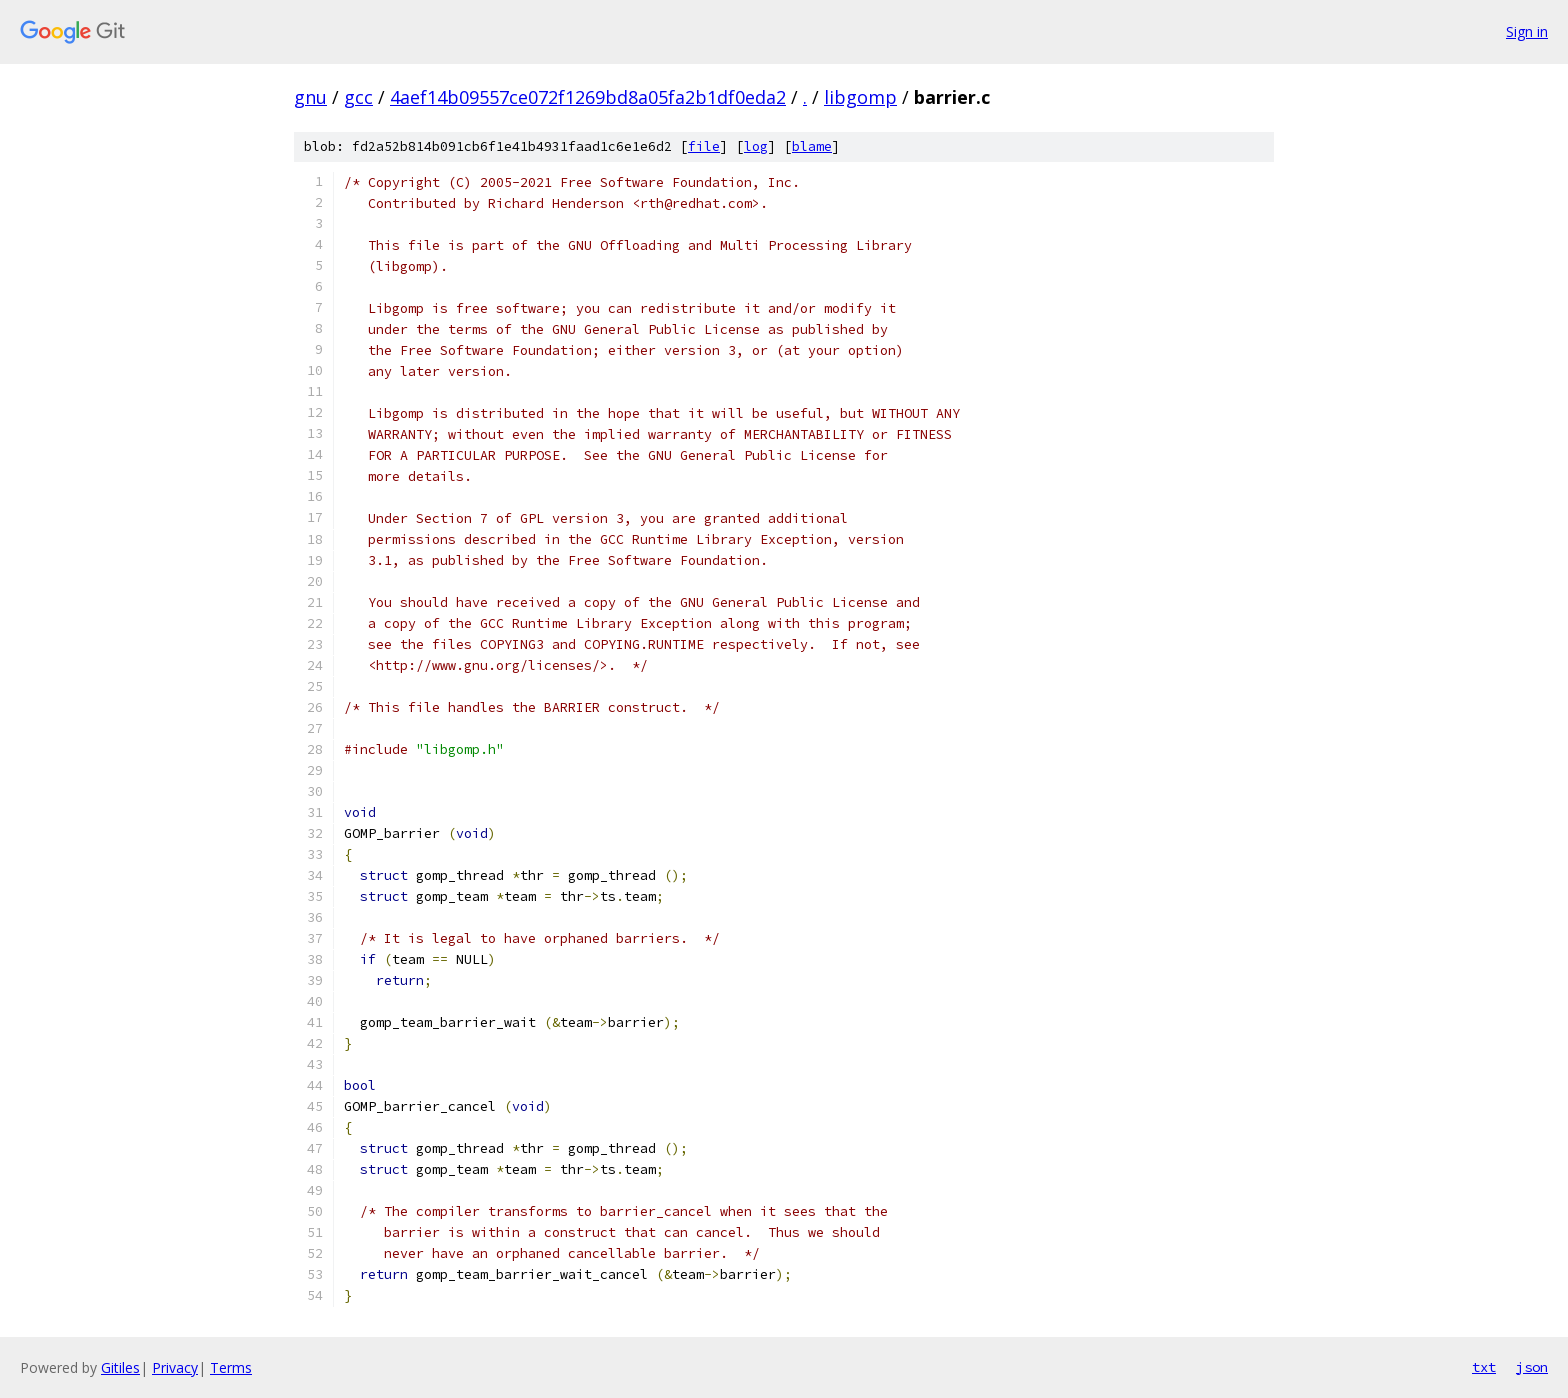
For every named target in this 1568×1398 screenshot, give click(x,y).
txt (1484, 1367)
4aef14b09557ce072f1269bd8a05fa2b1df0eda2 (588, 97)
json (1532, 1367)
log (756, 146)
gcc (358, 97)
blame (812, 146)
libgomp (860, 97)
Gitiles (120, 1367)
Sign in (1527, 31)
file (704, 146)
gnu (310, 97)
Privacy (175, 1367)
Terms (231, 1367)
